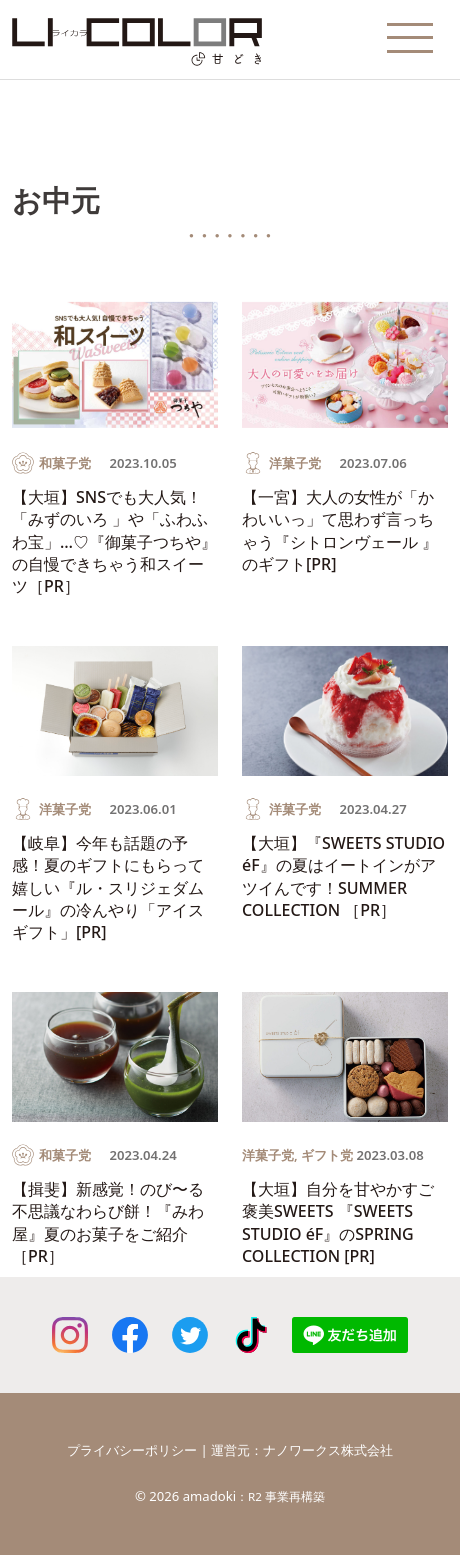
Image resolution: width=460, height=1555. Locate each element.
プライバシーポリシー (132, 1450)
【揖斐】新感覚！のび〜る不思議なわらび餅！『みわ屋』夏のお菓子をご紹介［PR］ (108, 1222)
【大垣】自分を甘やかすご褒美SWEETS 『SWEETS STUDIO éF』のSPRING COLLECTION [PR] (338, 1222)
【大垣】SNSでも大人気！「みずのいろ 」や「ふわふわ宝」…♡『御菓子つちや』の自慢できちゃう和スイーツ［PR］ (114, 542)
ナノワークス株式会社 (328, 1450)
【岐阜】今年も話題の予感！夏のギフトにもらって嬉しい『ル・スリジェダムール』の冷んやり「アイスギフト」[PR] (108, 888)
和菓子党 (65, 463)
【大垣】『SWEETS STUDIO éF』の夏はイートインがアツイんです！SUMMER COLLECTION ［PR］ (343, 876)
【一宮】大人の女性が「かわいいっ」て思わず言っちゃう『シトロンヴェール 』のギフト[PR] (340, 530)
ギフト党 (327, 1155)
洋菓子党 (295, 463)
